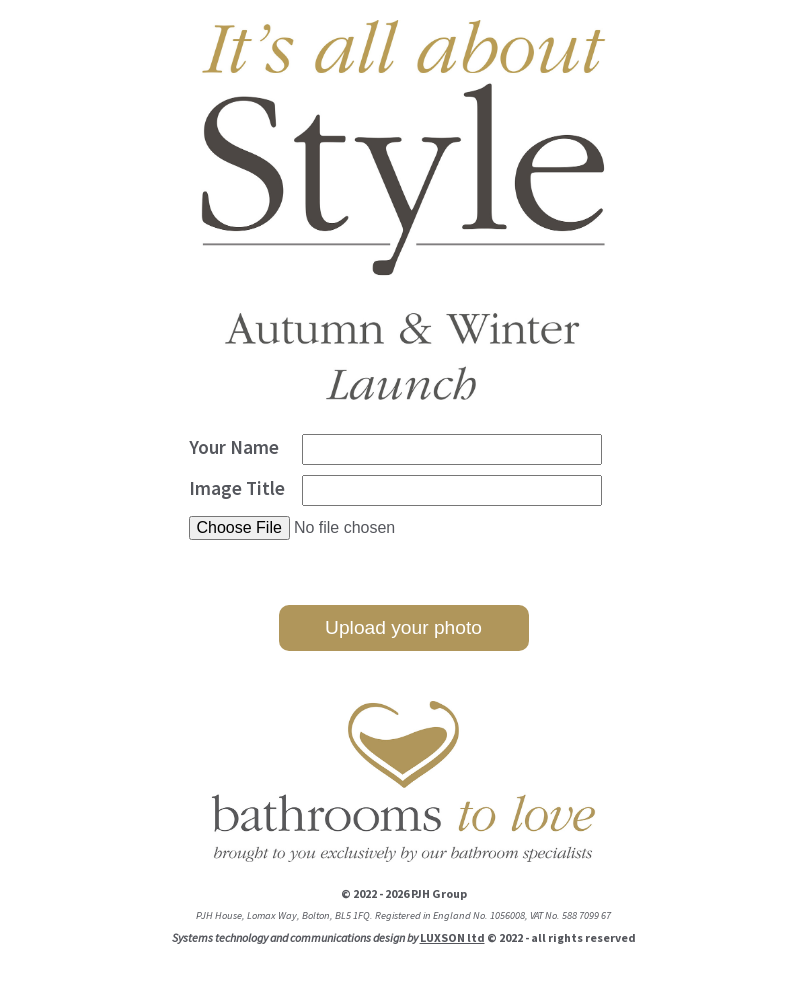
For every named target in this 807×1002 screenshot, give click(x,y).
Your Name (234, 447)
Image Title (237, 488)
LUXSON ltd (452, 937)
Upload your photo (403, 627)
